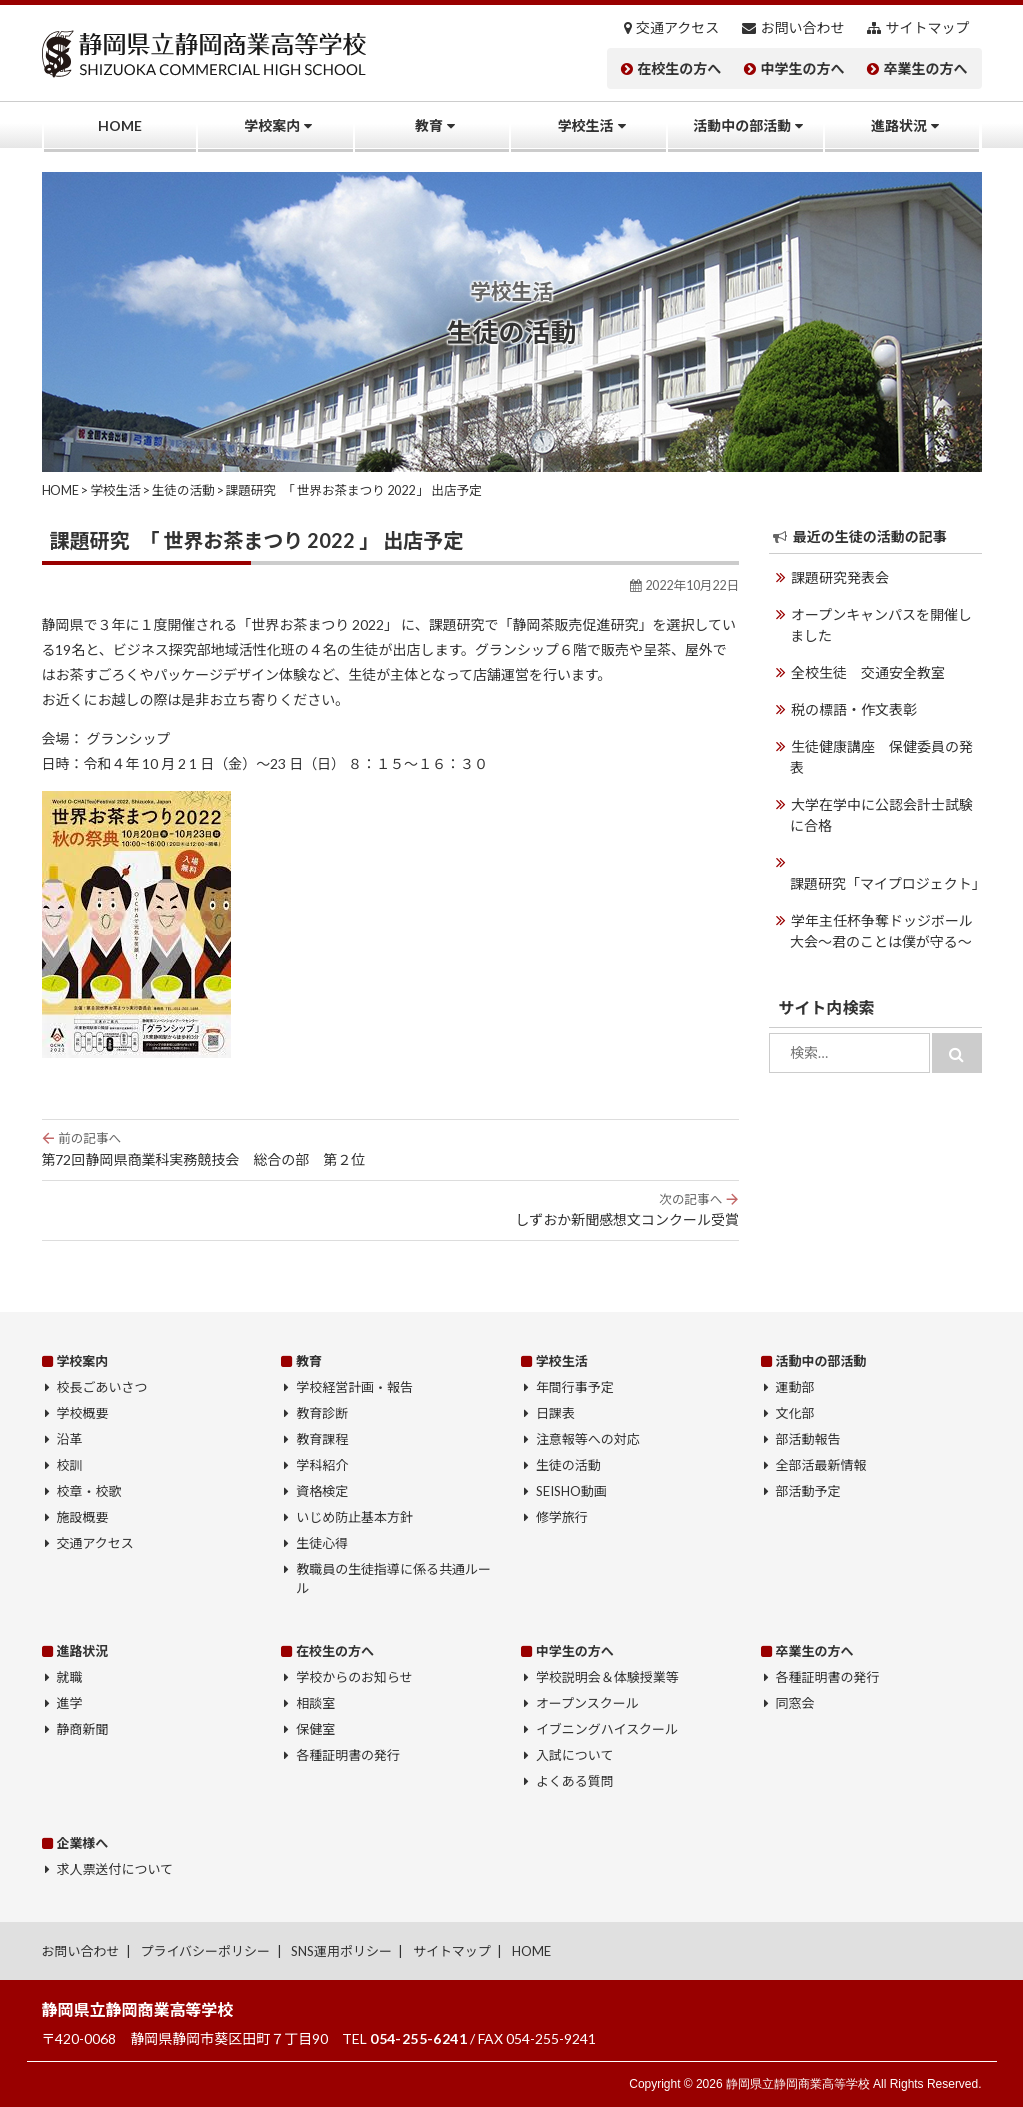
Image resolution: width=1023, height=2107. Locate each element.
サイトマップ (928, 28)
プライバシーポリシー (205, 1951)
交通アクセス (677, 28)
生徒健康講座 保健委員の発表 (881, 757)
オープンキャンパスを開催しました (881, 625)
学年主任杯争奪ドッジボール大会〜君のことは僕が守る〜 (881, 931)
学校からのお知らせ (354, 1677)
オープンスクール (587, 1703)
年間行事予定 (575, 1387)
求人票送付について (115, 1869)
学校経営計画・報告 (354, 1387)
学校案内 (272, 125)
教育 (429, 125)
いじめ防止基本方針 (354, 1517)
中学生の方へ (802, 69)
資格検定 (322, 1491)
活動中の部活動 (742, 125)
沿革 (70, 1439)
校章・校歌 (89, 1491)
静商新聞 (83, 1729)
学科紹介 (322, 1465)
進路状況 (899, 125)
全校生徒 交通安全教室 (868, 672)
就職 (70, 1677)
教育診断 (322, 1413)
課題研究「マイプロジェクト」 (886, 883)
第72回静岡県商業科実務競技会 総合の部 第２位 (391, 1149)
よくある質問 (575, 1781)
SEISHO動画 (571, 1491)
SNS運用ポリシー (341, 1951)
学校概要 (83, 1413)
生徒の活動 (568, 1465)
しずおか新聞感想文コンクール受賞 (391, 1210)
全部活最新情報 (821, 1465)
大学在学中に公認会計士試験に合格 (881, 815)
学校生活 (586, 125)
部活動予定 (808, 1491)
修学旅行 (562, 1517)
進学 (70, 1703)
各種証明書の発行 (348, 1755)
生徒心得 (322, 1543)
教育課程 (322, 1439)
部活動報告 (808, 1439)
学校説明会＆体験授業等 (607, 1677)
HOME (120, 125)
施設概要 (83, 1517)
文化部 (795, 1413)
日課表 (555, 1413)
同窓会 (795, 1703)
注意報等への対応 (588, 1439)
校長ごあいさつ (102, 1387)
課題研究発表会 (840, 577)
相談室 (315, 1703)
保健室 (315, 1729)
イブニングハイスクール (607, 1729)
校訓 (70, 1465)
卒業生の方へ (926, 69)
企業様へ (82, 1843)
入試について (575, 1755)
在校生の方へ (679, 69)
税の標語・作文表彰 (854, 709)
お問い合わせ (802, 28)
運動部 (795, 1387)
